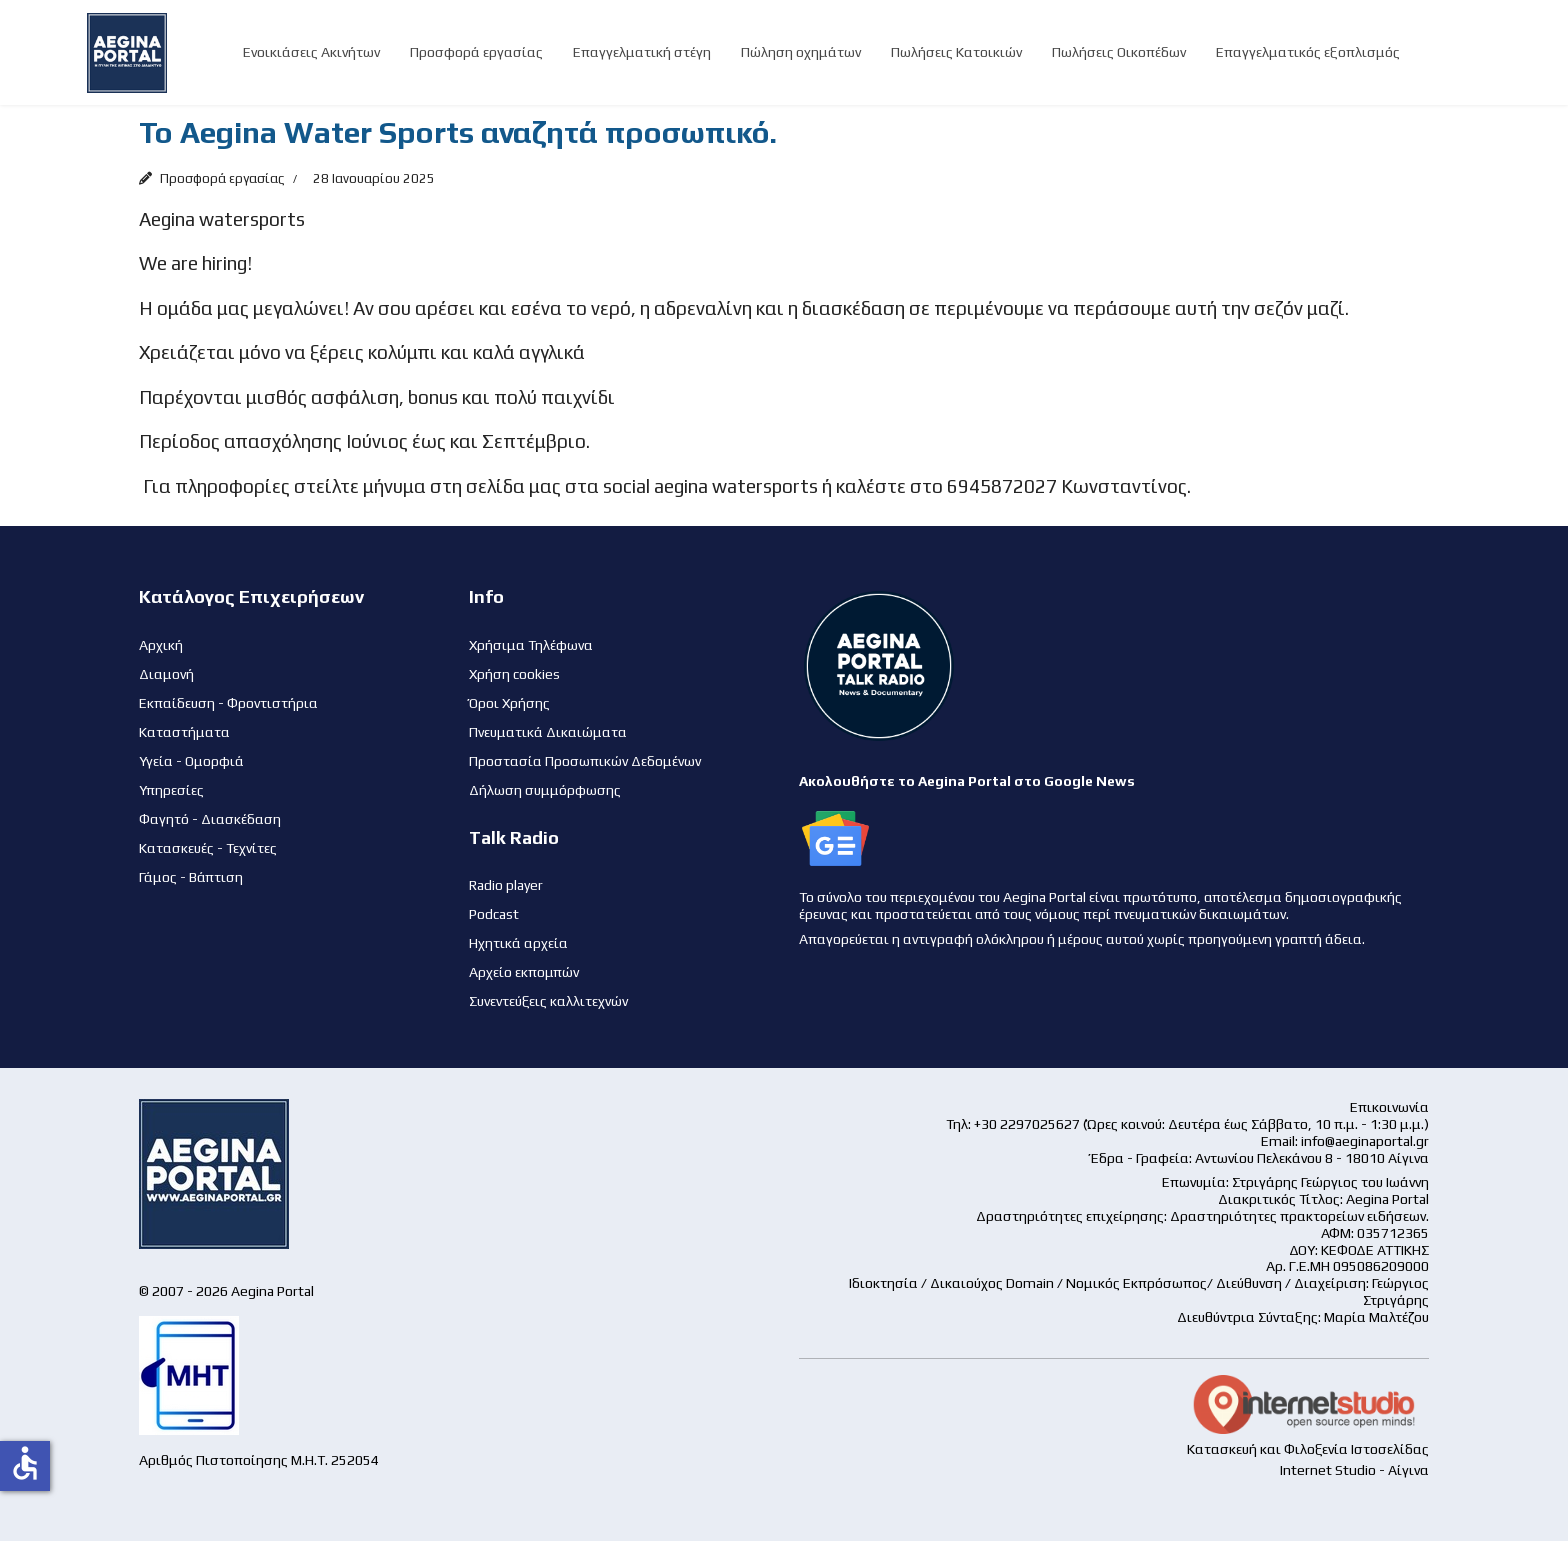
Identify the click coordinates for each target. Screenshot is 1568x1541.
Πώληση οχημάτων (801, 52)
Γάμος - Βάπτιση (191, 877)
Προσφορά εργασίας (476, 52)
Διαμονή (166, 674)
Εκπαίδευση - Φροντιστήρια (228, 703)
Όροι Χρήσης (509, 703)
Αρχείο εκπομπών (524, 972)
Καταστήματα (184, 732)
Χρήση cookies (514, 674)
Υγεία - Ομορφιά (191, 761)
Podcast (494, 914)
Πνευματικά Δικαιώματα (548, 732)
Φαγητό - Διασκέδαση (210, 819)
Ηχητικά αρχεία (518, 943)
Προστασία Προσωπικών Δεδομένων (585, 761)
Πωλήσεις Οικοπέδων (1119, 52)
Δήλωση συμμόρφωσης (545, 790)
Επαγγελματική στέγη (642, 52)
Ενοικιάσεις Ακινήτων (311, 52)
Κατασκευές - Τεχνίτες (208, 848)
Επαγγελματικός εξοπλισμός (1308, 52)
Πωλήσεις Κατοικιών (956, 52)
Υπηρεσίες (171, 790)
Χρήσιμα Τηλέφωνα (531, 645)
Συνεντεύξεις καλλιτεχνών (548, 1001)
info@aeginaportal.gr (1365, 1141)
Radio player (506, 885)
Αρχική (161, 645)
